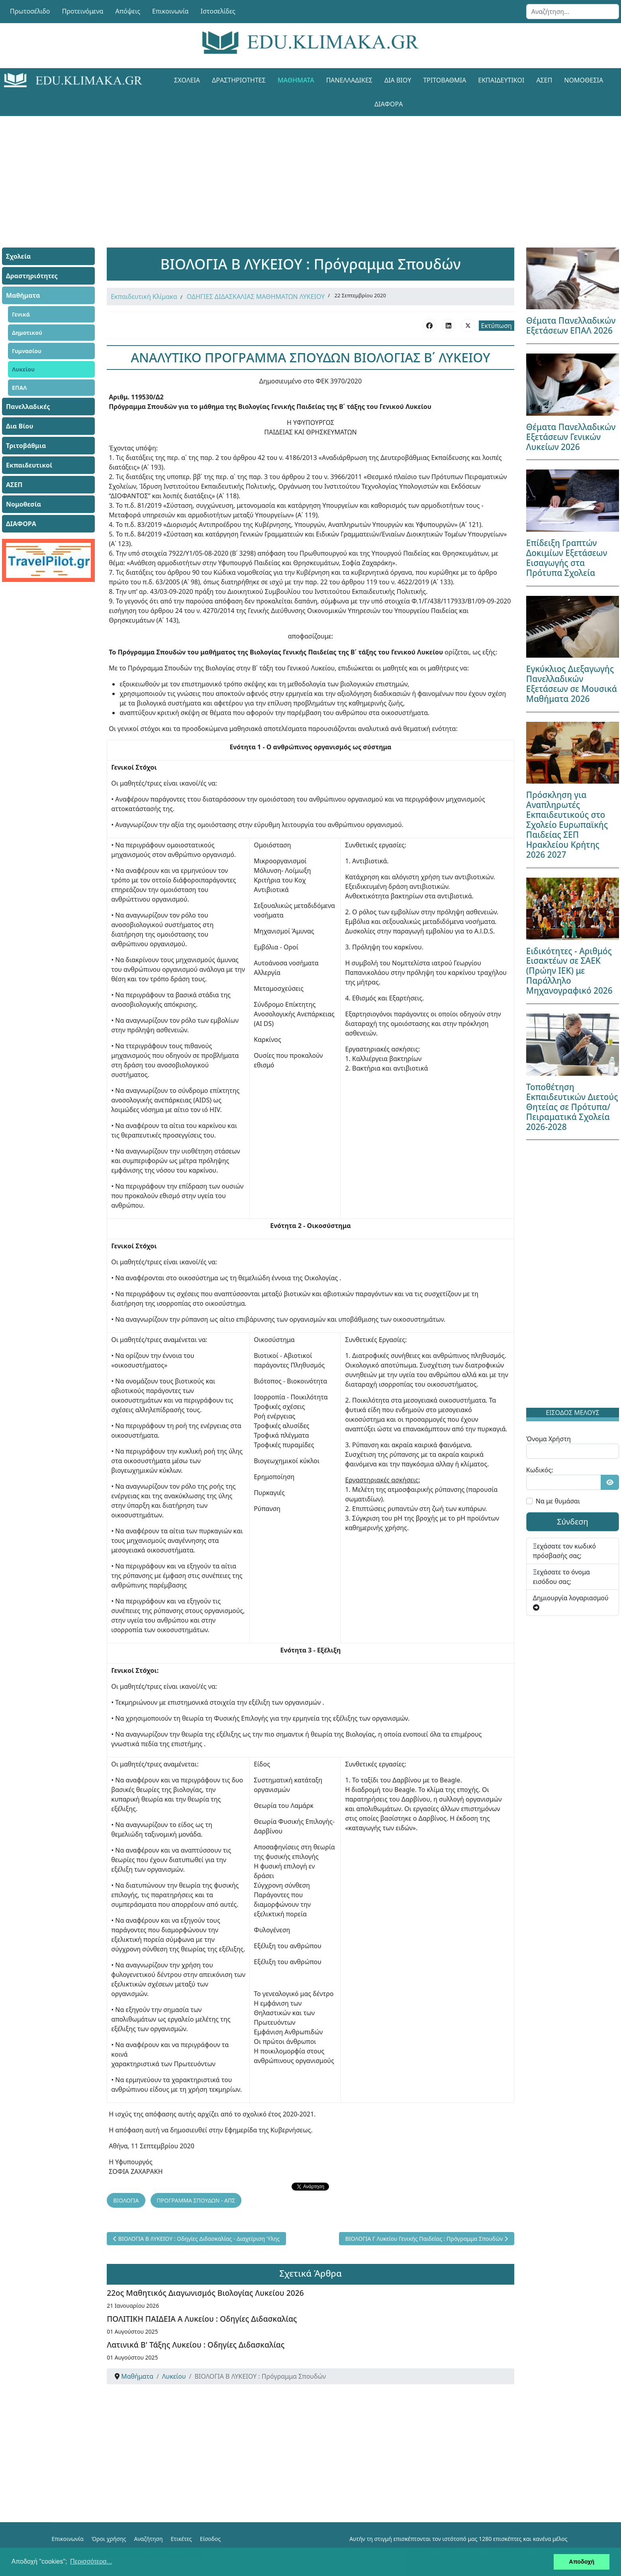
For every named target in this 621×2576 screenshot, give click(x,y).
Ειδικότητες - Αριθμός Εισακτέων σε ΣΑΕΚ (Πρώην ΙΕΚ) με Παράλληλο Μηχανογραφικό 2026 (569, 970)
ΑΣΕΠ (544, 80)
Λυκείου (23, 369)
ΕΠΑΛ (19, 387)
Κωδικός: (539, 1470)
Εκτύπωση (496, 325)
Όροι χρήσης (109, 2539)
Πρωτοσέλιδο (30, 11)
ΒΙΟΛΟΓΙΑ (126, 2200)
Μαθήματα (296, 80)
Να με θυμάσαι (558, 1501)
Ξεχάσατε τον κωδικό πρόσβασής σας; (564, 1551)
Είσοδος (210, 2539)
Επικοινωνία (170, 11)
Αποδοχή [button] (581, 2561)
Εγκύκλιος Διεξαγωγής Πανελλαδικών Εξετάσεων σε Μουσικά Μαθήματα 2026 (571, 683)
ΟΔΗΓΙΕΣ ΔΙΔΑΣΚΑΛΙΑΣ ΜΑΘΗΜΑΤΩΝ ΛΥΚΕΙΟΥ (256, 296)
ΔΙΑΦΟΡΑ (388, 104)
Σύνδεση (572, 1521)
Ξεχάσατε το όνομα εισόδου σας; (561, 1577)
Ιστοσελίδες (218, 11)
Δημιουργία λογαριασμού (571, 1602)
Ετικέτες (181, 2539)
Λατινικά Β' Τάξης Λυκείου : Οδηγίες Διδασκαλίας (195, 2344)
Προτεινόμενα (83, 11)
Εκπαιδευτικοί (501, 80)
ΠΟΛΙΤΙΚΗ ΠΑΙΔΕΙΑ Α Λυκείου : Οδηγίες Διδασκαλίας (202, 2318)
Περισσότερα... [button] (91, 2561)
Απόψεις (127, 11)
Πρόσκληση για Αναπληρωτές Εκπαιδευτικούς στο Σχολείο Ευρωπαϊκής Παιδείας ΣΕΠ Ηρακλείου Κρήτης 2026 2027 (567, 824)
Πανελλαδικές (349, 80)
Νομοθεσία (583, 80)
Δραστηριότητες (239, 80)
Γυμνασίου (26, 351)
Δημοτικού (27, 332)
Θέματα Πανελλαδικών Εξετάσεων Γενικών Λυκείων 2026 (570, 436)
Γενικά (21, 314)
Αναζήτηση (148, 2539)
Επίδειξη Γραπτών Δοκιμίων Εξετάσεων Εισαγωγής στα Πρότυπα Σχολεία (566, 557)
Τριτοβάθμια (444, 80)
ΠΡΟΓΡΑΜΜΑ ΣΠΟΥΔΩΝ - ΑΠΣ (196, 2200)
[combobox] (572, 11)
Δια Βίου (397, 80)
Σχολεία (187, 80)
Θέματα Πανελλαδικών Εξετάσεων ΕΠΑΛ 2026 (570, 325)
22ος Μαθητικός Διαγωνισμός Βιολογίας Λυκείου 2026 (205, 2292)
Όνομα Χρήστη (548, 1438)
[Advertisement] (293, 172)
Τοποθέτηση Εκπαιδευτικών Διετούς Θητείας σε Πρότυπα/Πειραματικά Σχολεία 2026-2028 (572, 1106)
